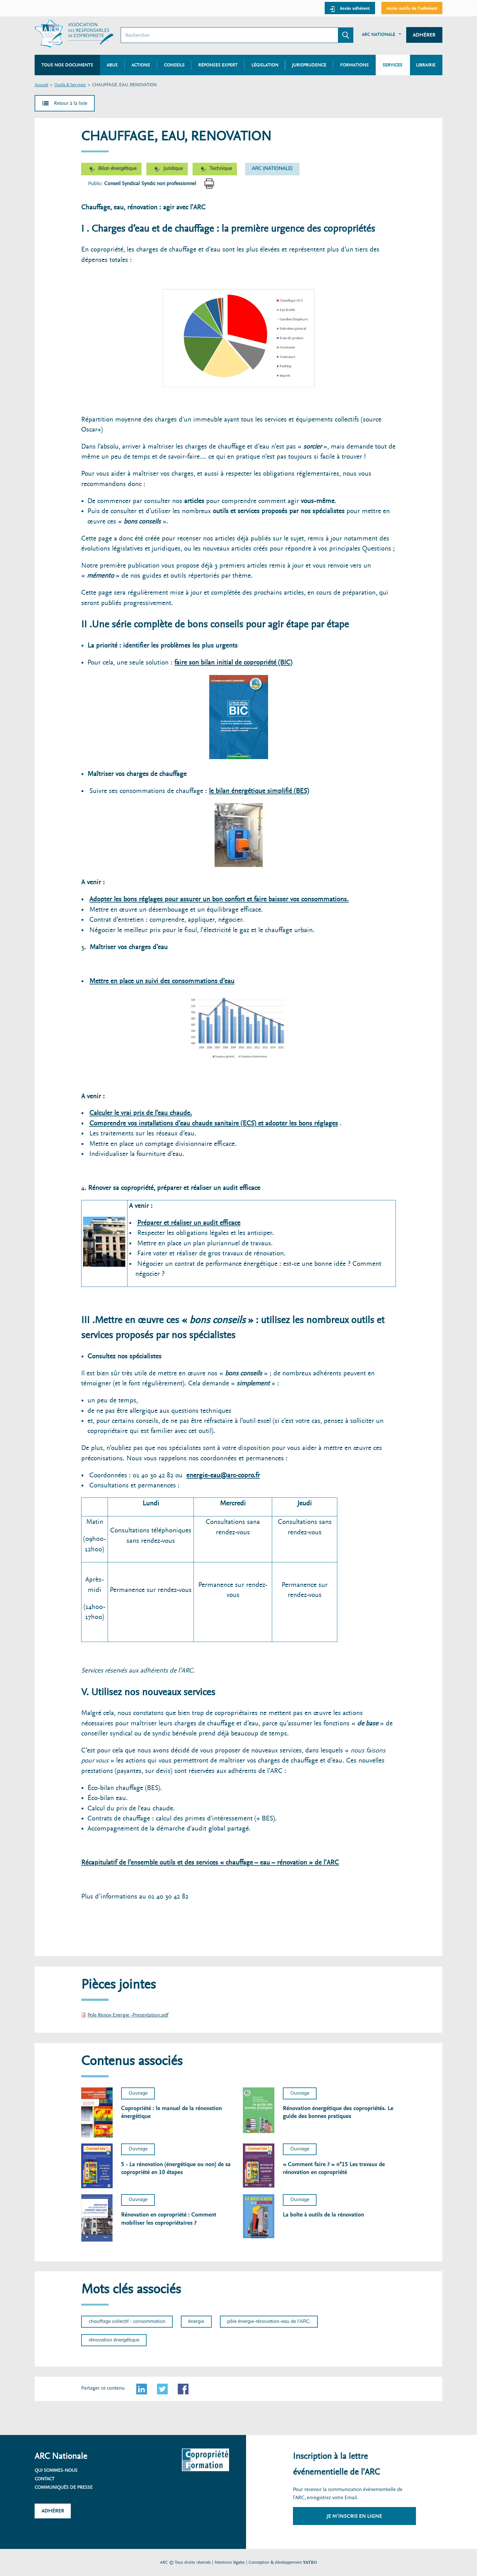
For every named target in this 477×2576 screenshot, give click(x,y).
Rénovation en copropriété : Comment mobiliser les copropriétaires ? (168, 2218)
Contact (44, 2479)
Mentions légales (230, 2562)
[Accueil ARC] (74, 34)
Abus (112, 65)
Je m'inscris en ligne (354, 2516)
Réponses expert (218, 65)
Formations (354, 65)
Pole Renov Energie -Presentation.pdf (127, 2015)
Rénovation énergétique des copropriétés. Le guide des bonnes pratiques (338, 2112)
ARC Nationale (378, 34)
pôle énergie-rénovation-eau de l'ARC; (268, 2321)
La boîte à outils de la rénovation (323, 2214)
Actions (141, 65)
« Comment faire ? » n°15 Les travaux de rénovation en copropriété (334, 2168)
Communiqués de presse (64, 2487)
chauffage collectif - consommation (127, 2321)
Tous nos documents (67, 65)
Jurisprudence (309, 65)
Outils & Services (70, 85)
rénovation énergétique (114, 2340)
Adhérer (424, 34)
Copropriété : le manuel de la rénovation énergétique (171, 2112)
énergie (196, 2321)
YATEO (310, 2562)
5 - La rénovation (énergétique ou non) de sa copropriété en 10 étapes (176, 2168)
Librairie (425, 65)
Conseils (174, 65)
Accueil (41, 85)
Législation (264, 65)
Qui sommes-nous (56, 2470)
